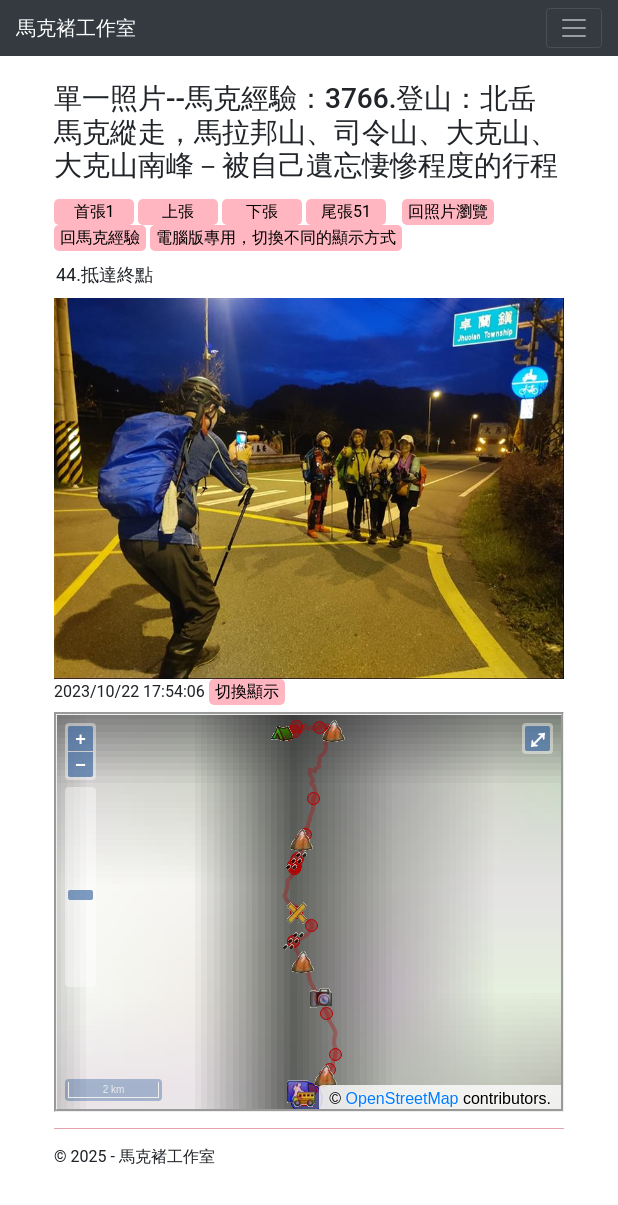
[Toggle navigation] (574, 28)
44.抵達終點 (104, 274)
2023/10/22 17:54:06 (129, 691)
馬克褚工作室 (76, 28)
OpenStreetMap (402, 1098)
